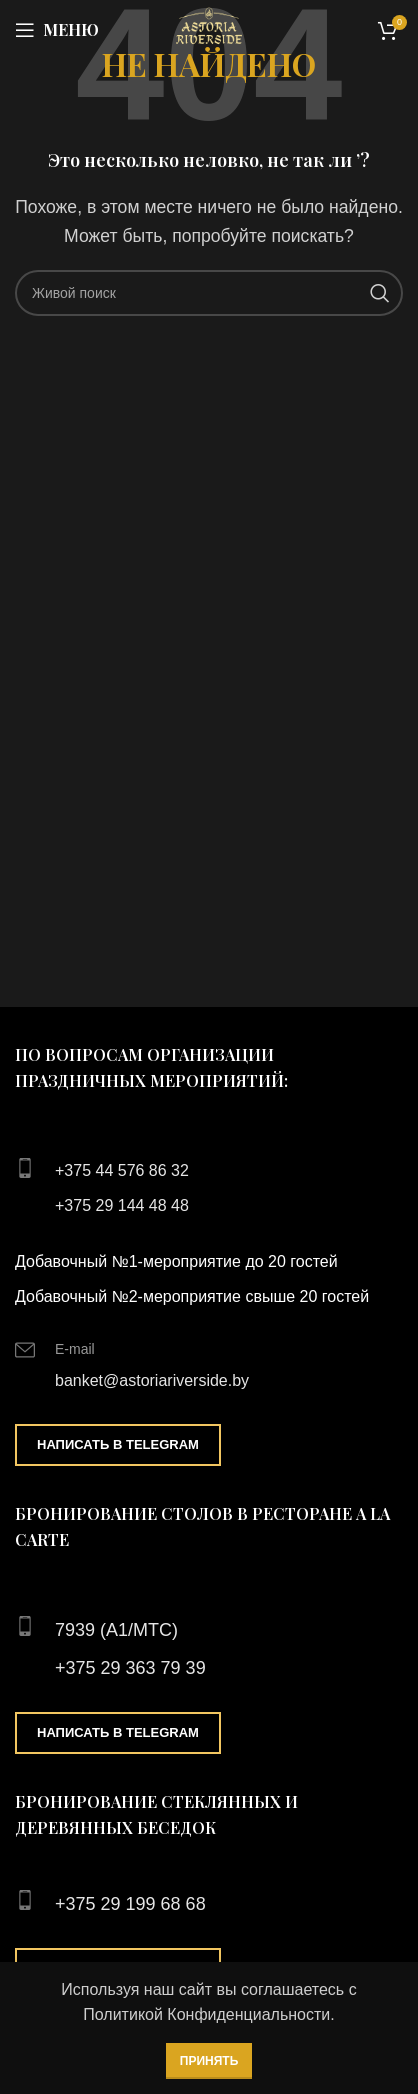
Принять (209, 2061)
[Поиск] (209, 293)
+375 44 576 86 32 (122, 1170)
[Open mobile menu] (57, 30)
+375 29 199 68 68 (130, 1904)
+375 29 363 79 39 (130, 1668)
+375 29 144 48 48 (122, 1205)
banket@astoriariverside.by (152, 1380)
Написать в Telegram (118, 1444)
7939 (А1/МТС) (116, 1630)
